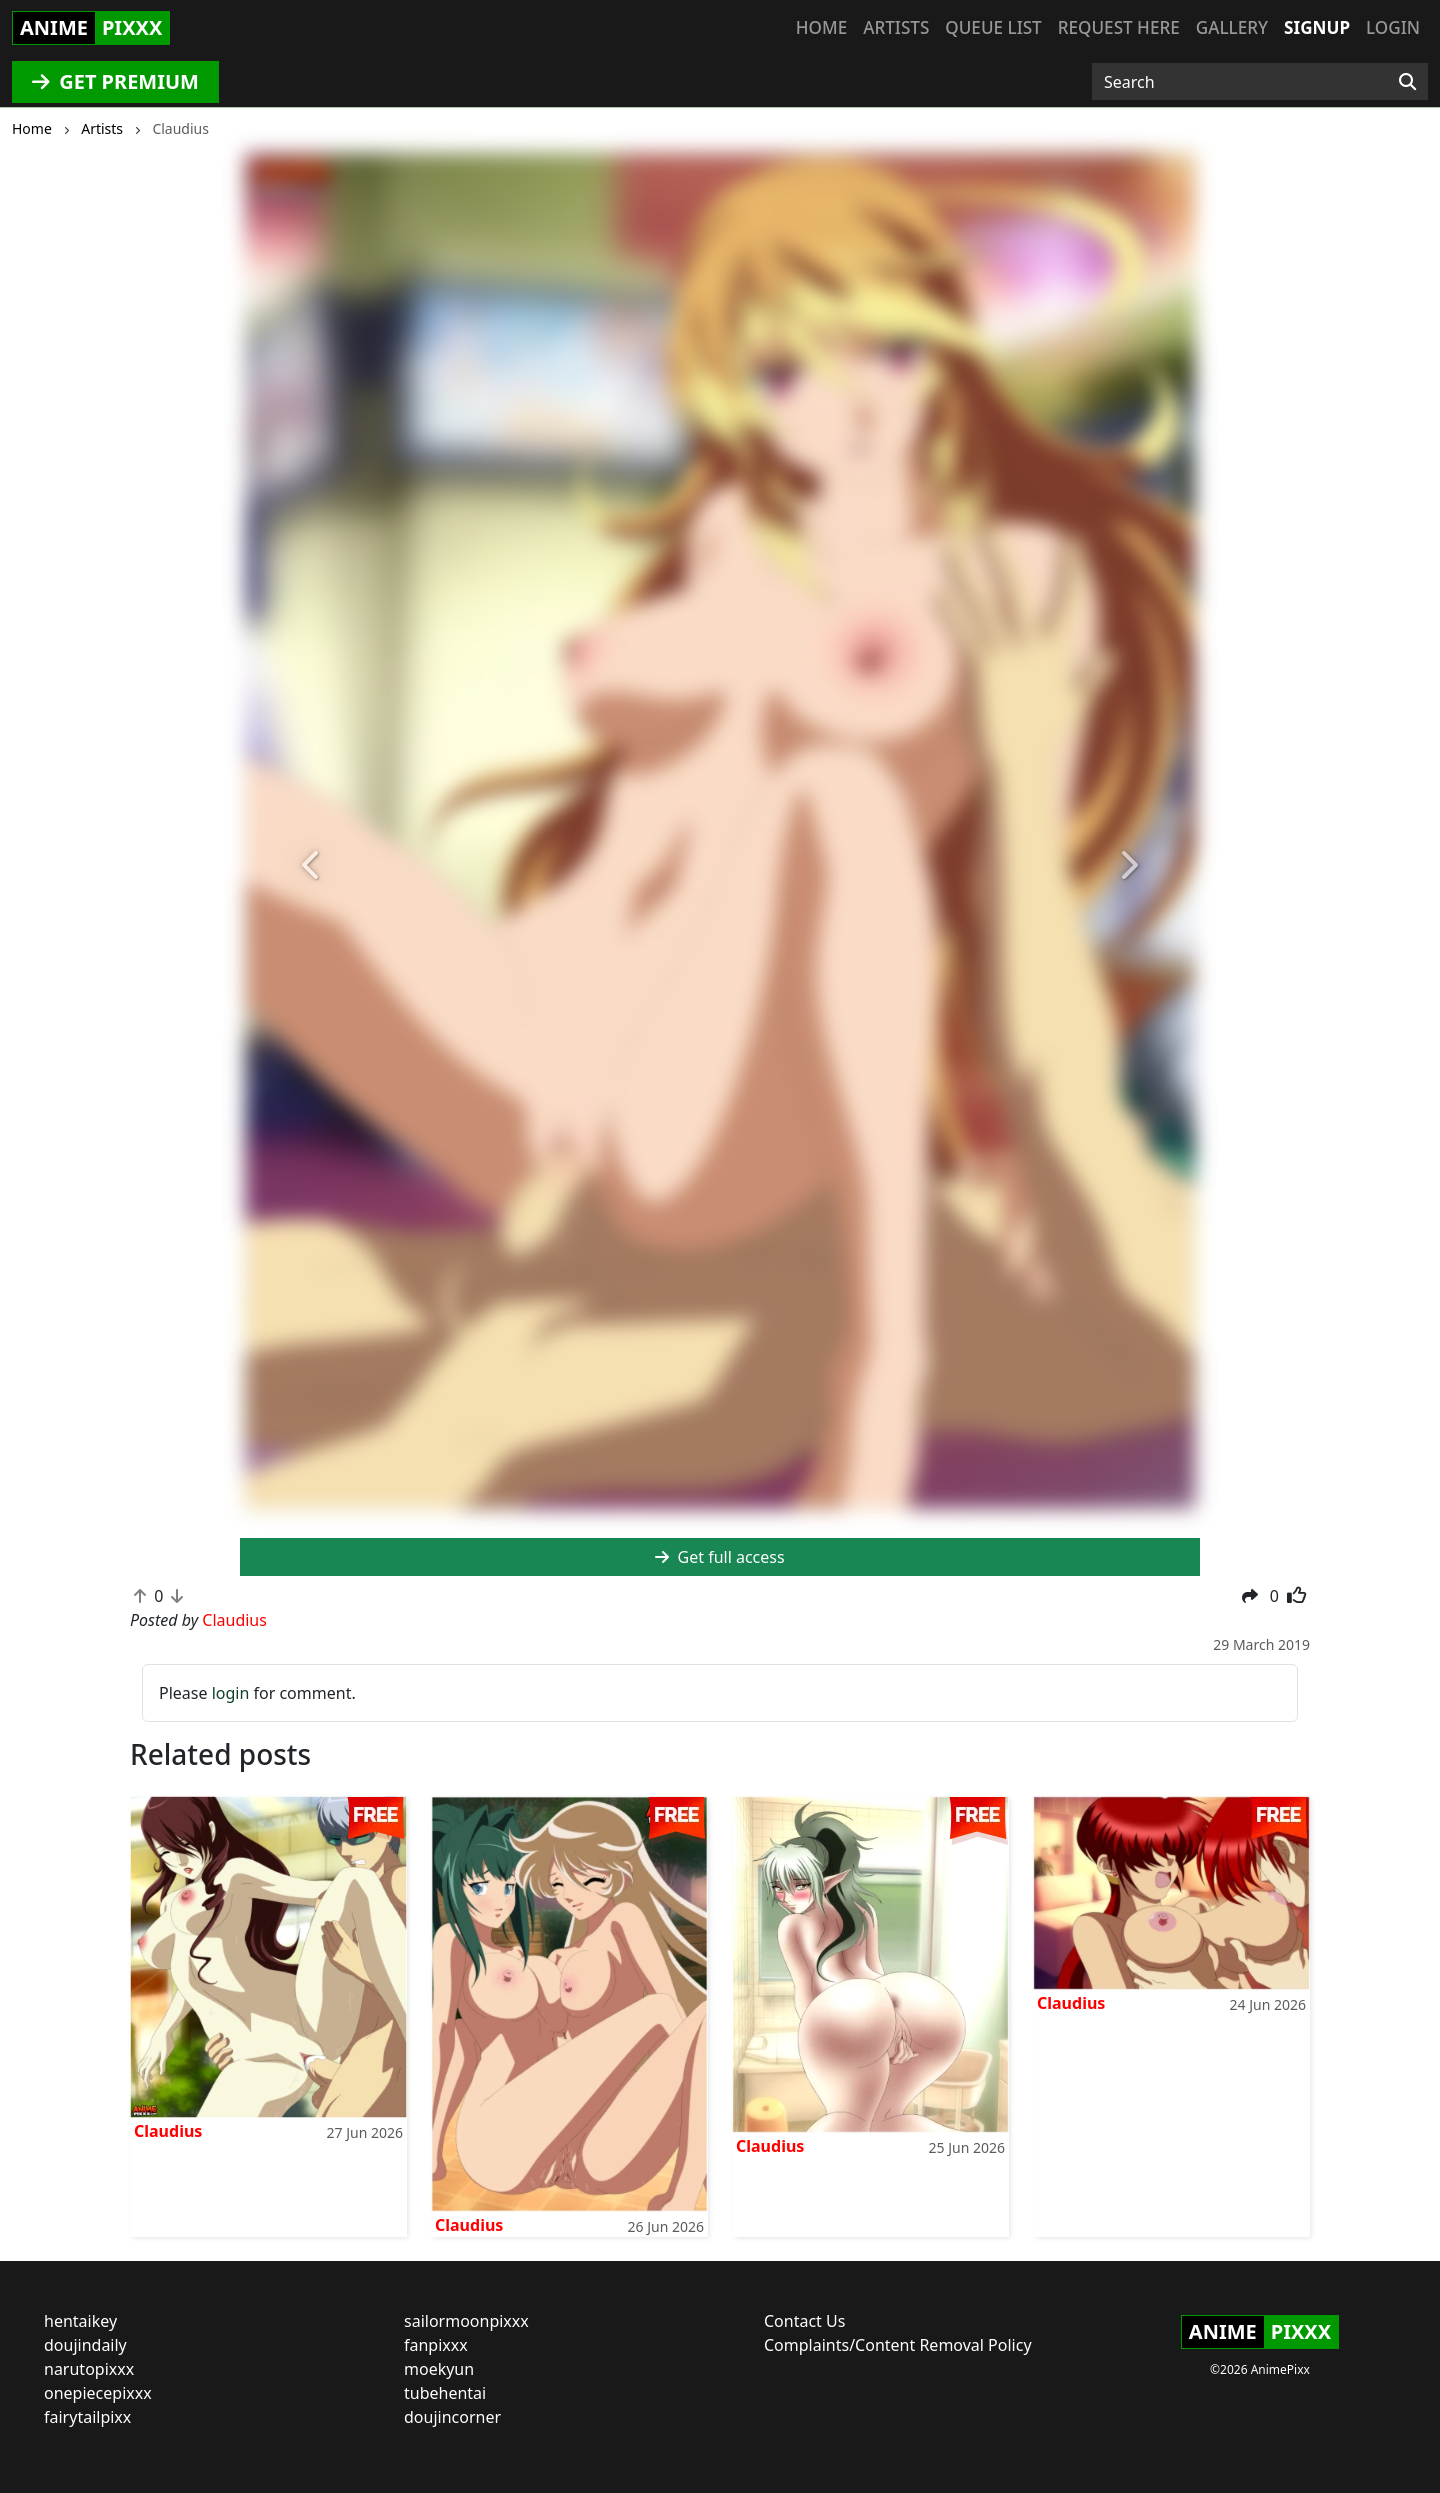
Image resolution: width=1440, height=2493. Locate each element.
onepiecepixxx (98, 2393)
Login (1393, 27)
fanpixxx (436, 2345)
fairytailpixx (87, 2417)
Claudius (168, 2131)
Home (821, 27)
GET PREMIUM (115, 81)
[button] (312, 866)
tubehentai (445, 2393)
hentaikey (80, 2321)
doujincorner (452, 2417)
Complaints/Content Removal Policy (898, 2345)
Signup (1317, 27)
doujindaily (85, 2345)
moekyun (439, 2369)
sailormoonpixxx (466, 2321)
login (231, 1693)
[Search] (1407, 82)
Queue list (993, 27)
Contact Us (804, 2321)
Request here (1119, 27)
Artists (896, 27)
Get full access (719, 1557)
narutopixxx (89, 2369)
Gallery (1232, 27)
